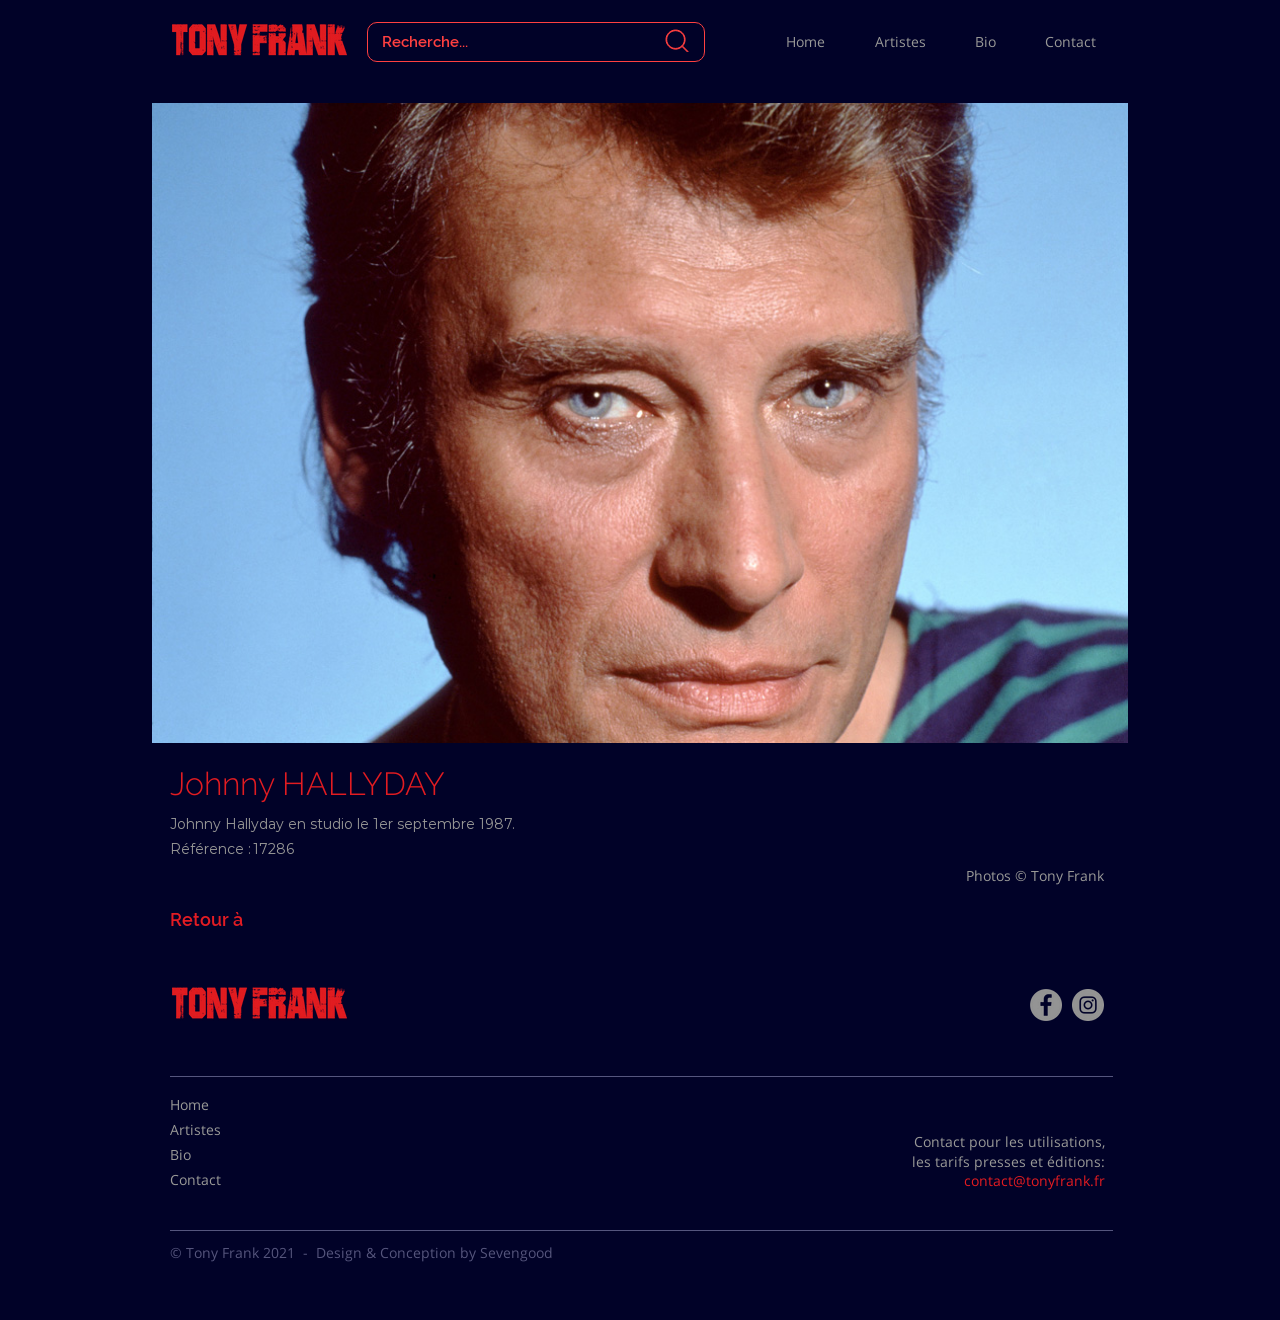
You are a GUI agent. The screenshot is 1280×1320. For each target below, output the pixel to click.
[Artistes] (220, 1130)
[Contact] (220, 1180)
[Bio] (220, 1155)
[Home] (220, 1105)
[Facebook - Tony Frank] (1046, 1005)
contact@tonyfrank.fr (1034, 1180)
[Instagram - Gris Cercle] (1088, 1005)
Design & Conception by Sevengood (434, 1252)
